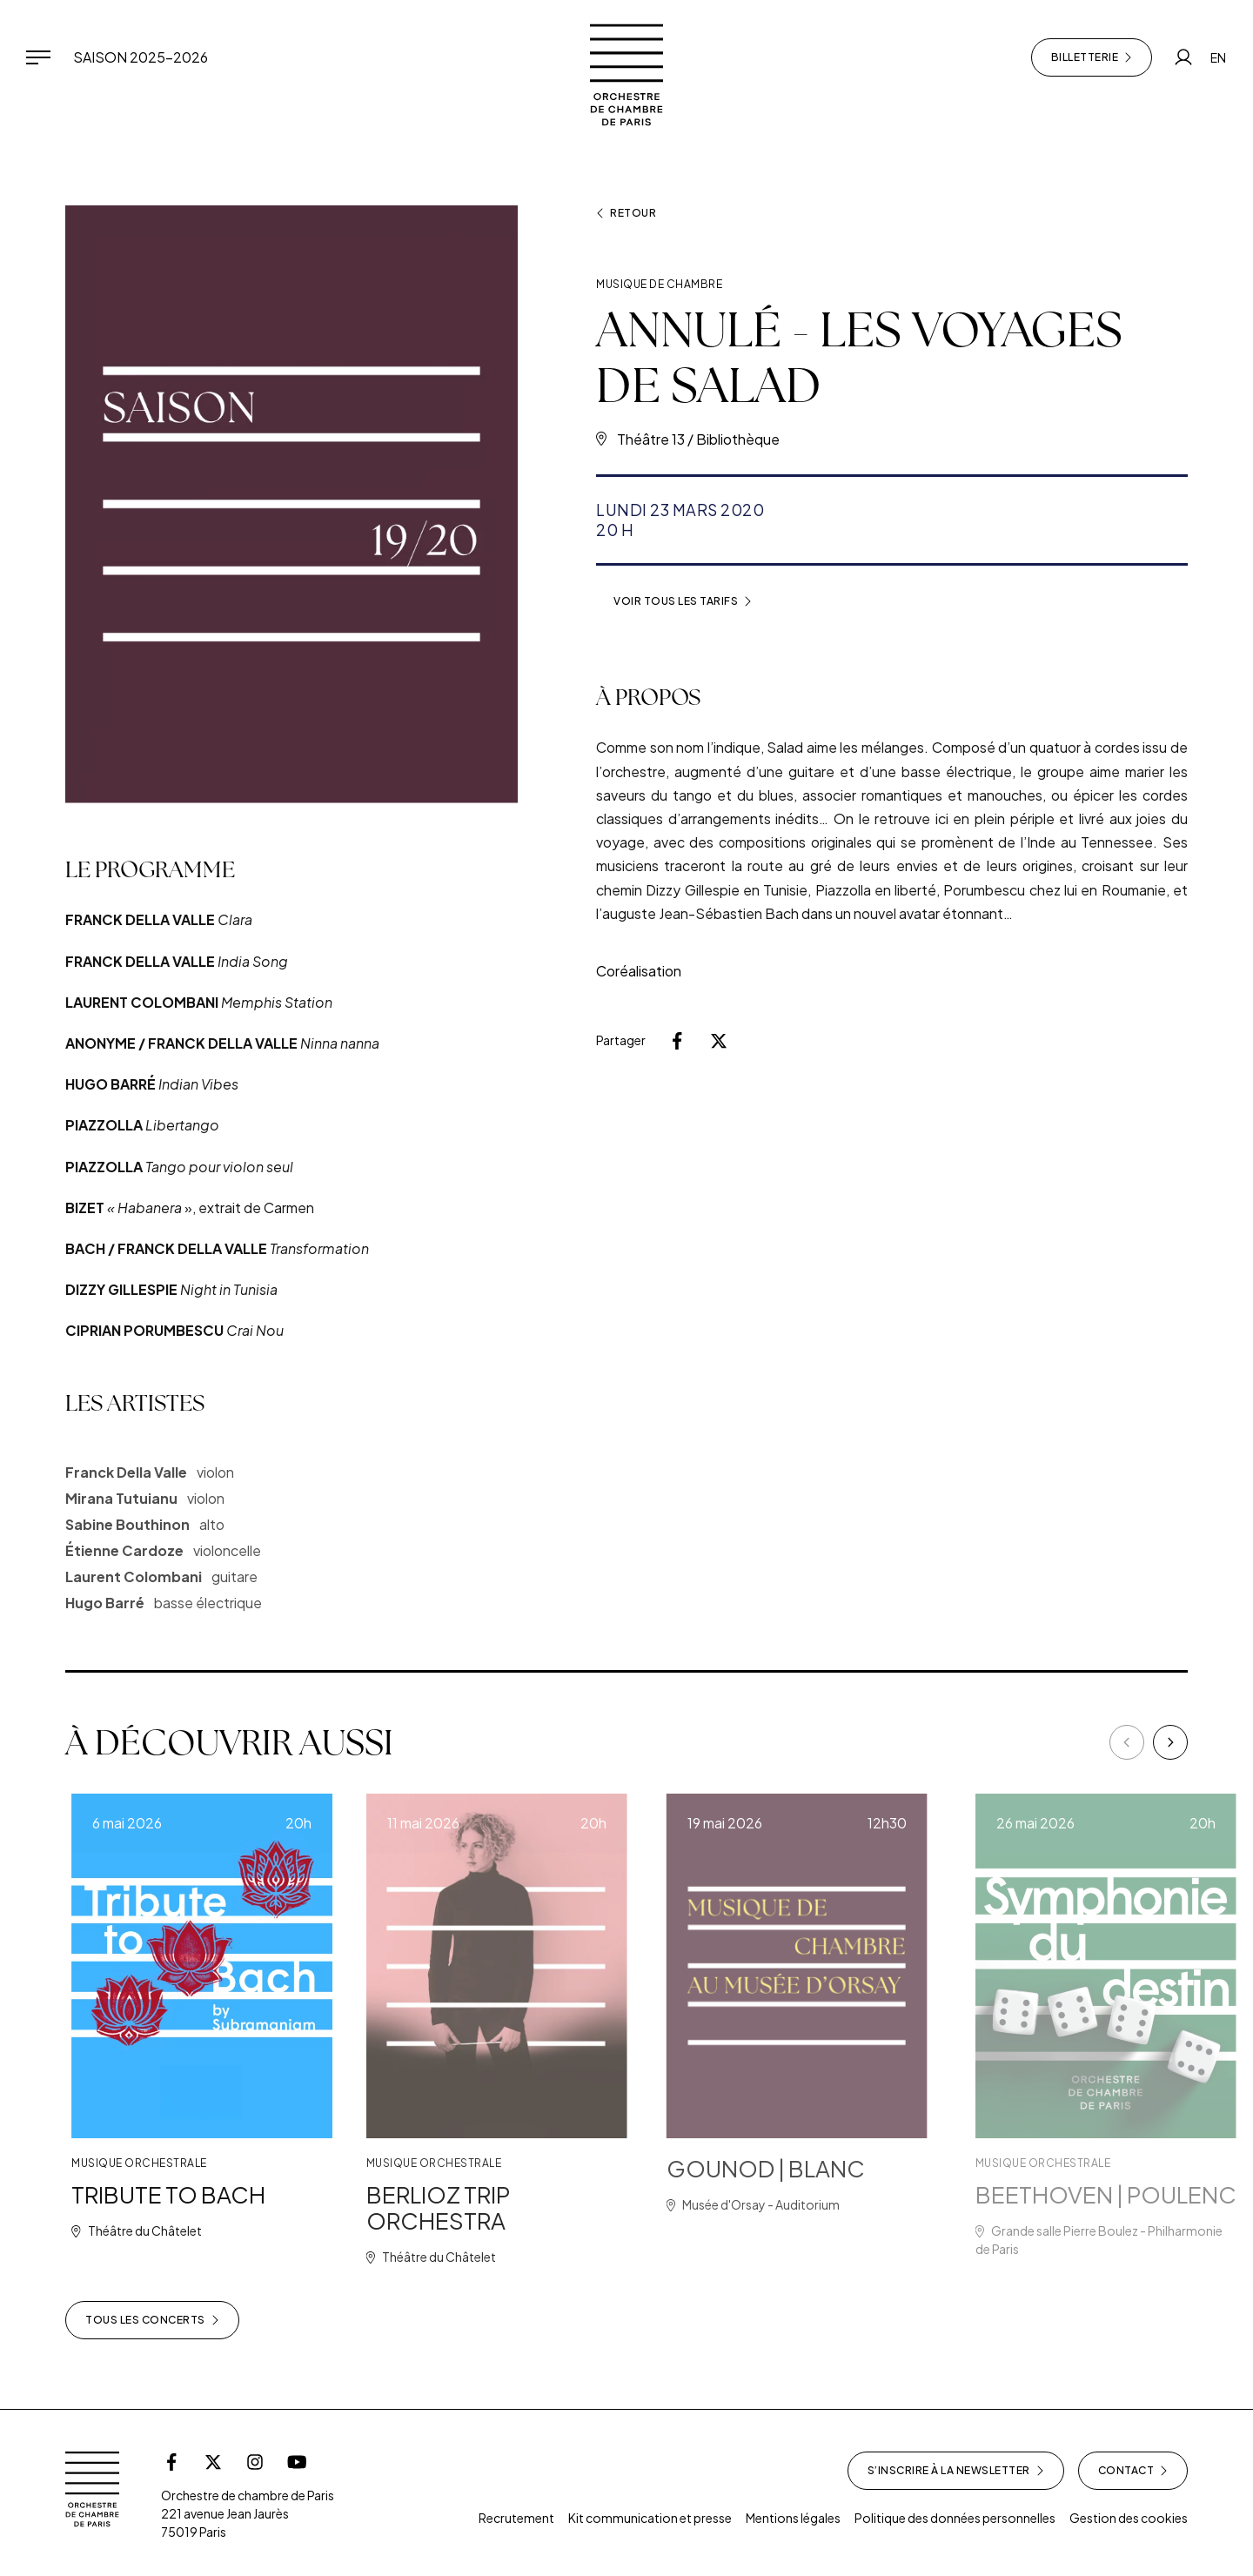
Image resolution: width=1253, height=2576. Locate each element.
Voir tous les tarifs (682, 601)
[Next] (1170, 1742)
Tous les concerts (152, 2320)
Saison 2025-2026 (140, 57)
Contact (1133, 2471)
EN (1218, 57)
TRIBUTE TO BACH (201, 2194)
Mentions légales (793, 2518)
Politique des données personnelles (954, 2518)
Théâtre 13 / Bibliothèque (698, 439)
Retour (626, 213)
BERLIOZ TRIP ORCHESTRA (491, 2207)
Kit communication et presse (650, 2518)
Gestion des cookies (1128, 2518)
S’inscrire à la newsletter (956, 2471)
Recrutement (516, 2518)
